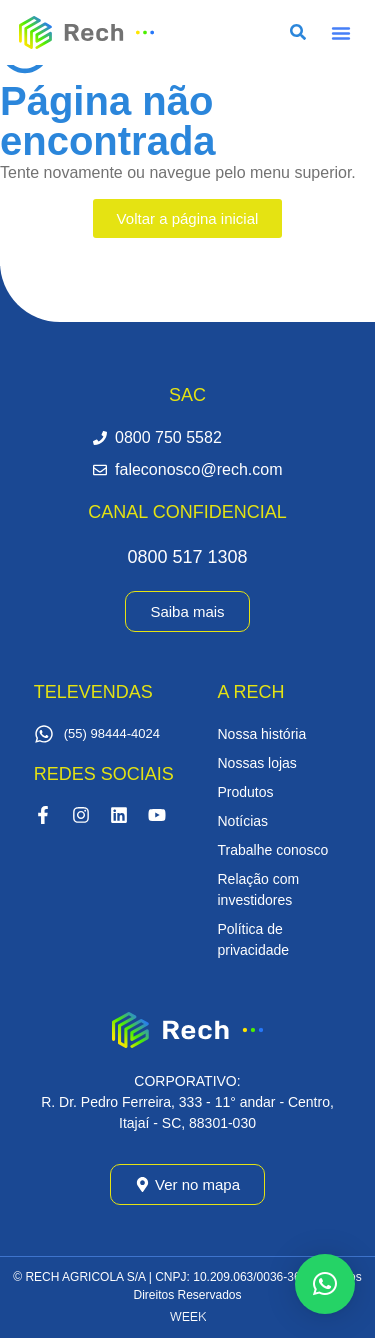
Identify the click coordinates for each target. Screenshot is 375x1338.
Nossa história (262, 734)
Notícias (243, 821)
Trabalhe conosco (273, 850)
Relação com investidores (259, 889)
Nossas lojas (257, 763)
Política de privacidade (254, 939)
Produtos (246, 792)
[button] (341, 33)
